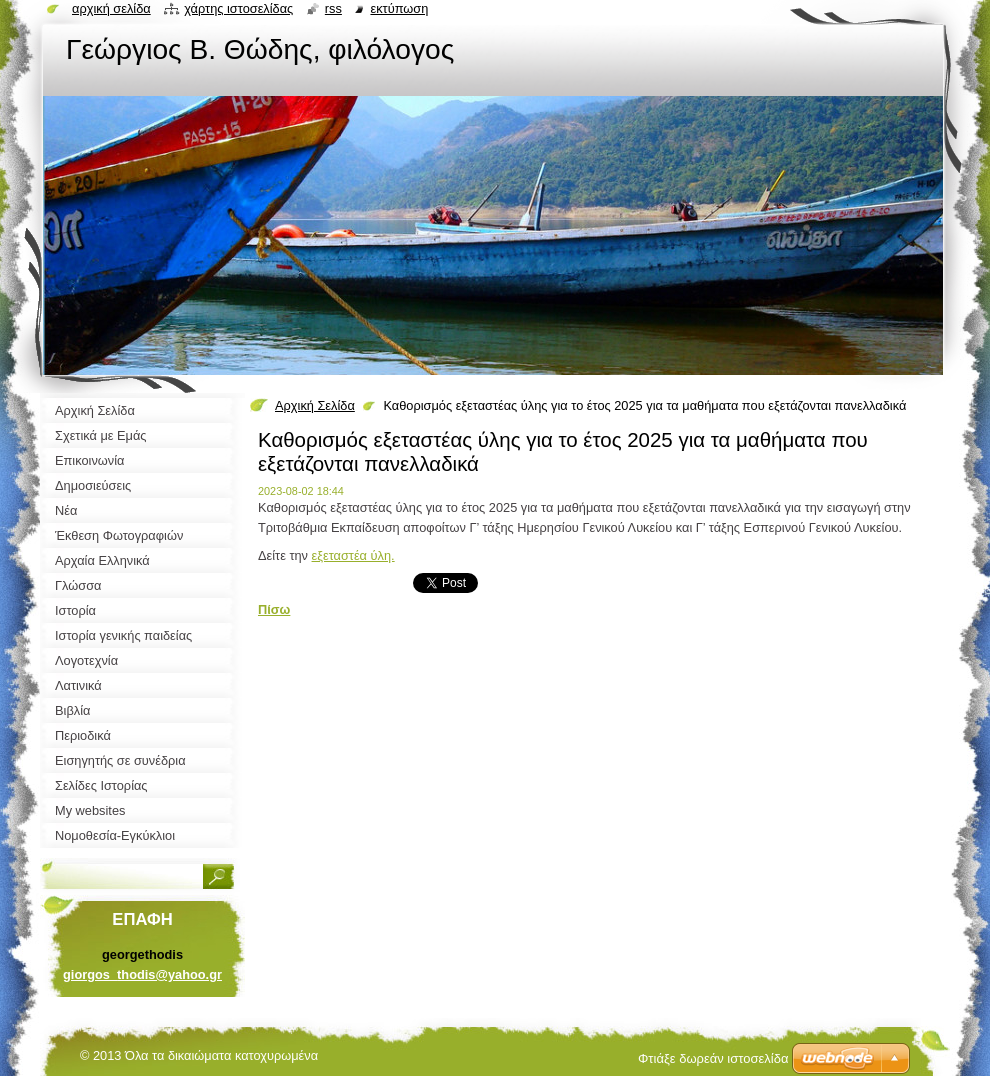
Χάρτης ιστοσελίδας (238, 8)
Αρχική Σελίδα (315, 405)
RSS (333, 8)
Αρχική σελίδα (111, 8)
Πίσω (274, 609)
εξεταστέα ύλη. (353, 555)
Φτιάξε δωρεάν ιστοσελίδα (713, 1058)
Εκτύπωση (399, 8)
